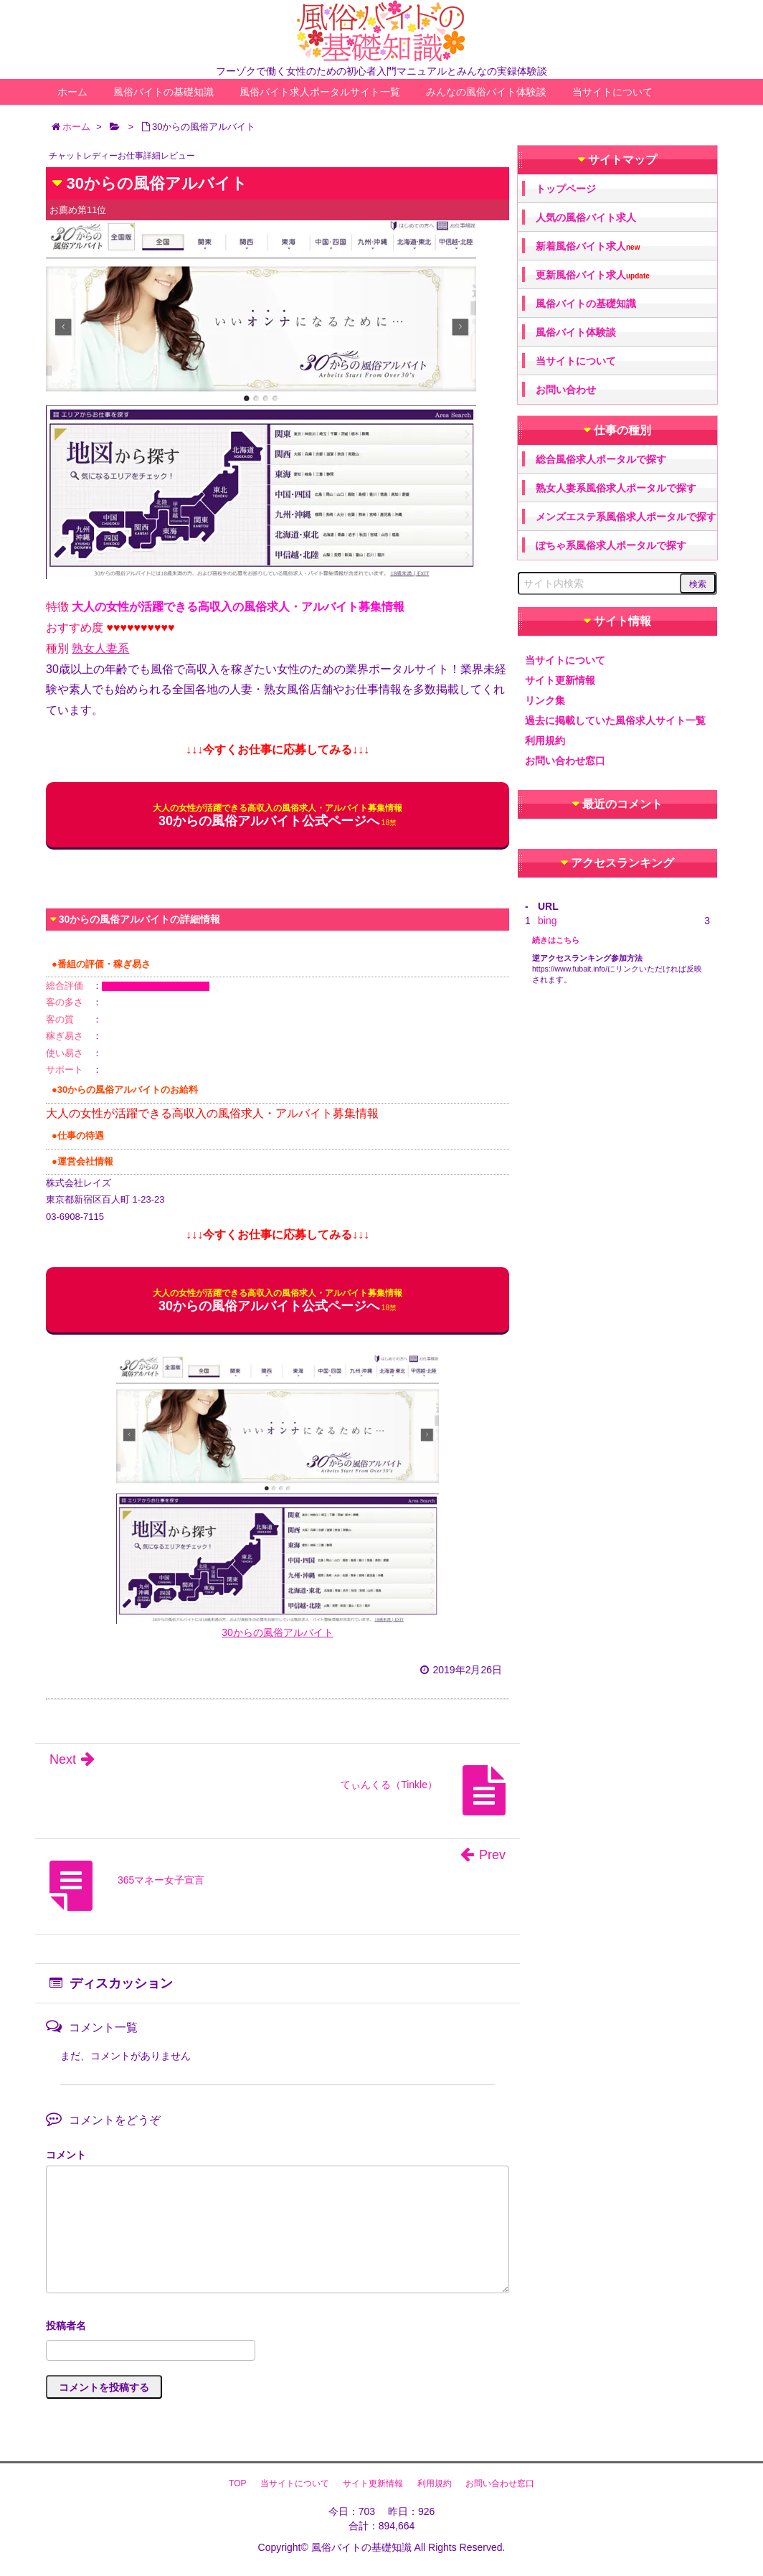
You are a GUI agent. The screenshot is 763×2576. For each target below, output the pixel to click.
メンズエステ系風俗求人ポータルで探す (626, 517)
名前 (277, 2327)
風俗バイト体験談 (576, 332)
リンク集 (545, 700)
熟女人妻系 (100, 648)
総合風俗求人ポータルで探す (601, 459)
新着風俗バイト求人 (588, 246)
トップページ (566, 189)
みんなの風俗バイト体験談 (486, 92)
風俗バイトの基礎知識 (163, 92)
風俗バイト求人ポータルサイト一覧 (320, 92)
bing (547, 920)
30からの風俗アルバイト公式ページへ (277, 815)
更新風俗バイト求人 (593, 275)
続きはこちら (555, 940)
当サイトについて (612, 92)
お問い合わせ (566, 390)
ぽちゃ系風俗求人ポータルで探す (611, 545)
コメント (66, 2155)
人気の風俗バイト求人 (586, 217)
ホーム (72, 92)
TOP (237, 2483)
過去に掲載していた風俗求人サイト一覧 (615, 720)
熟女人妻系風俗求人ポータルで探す (616, 488)
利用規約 (545, 740)
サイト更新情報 (560, 680)
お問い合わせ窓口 (565, 760)
